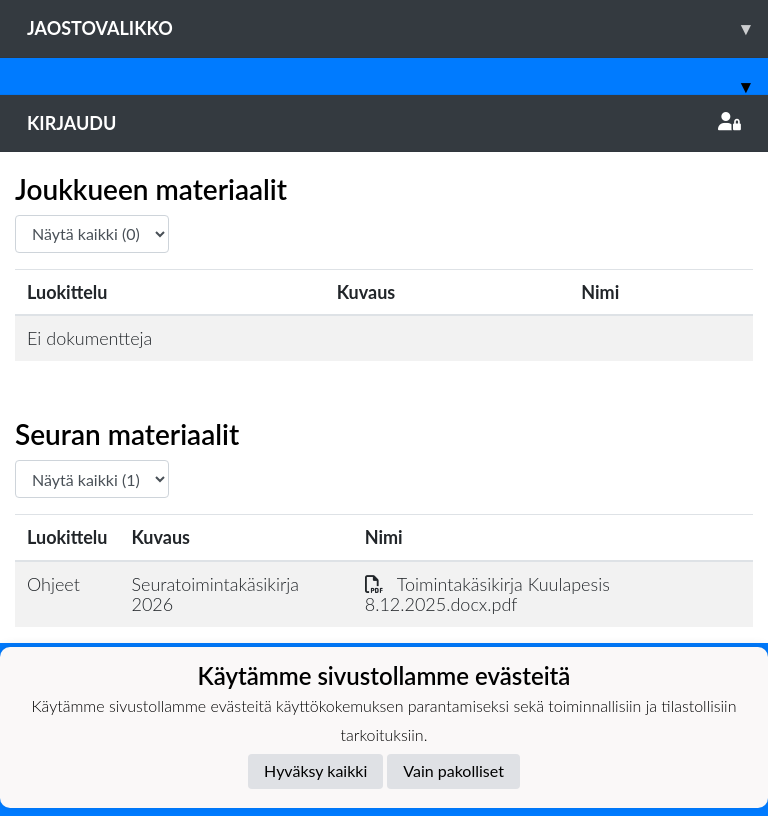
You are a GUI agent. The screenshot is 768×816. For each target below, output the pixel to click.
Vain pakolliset (453, 770)
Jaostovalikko (397, 28)
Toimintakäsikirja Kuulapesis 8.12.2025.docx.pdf (487, 594)
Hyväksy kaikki (315, 770)
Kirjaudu (384, 123)
